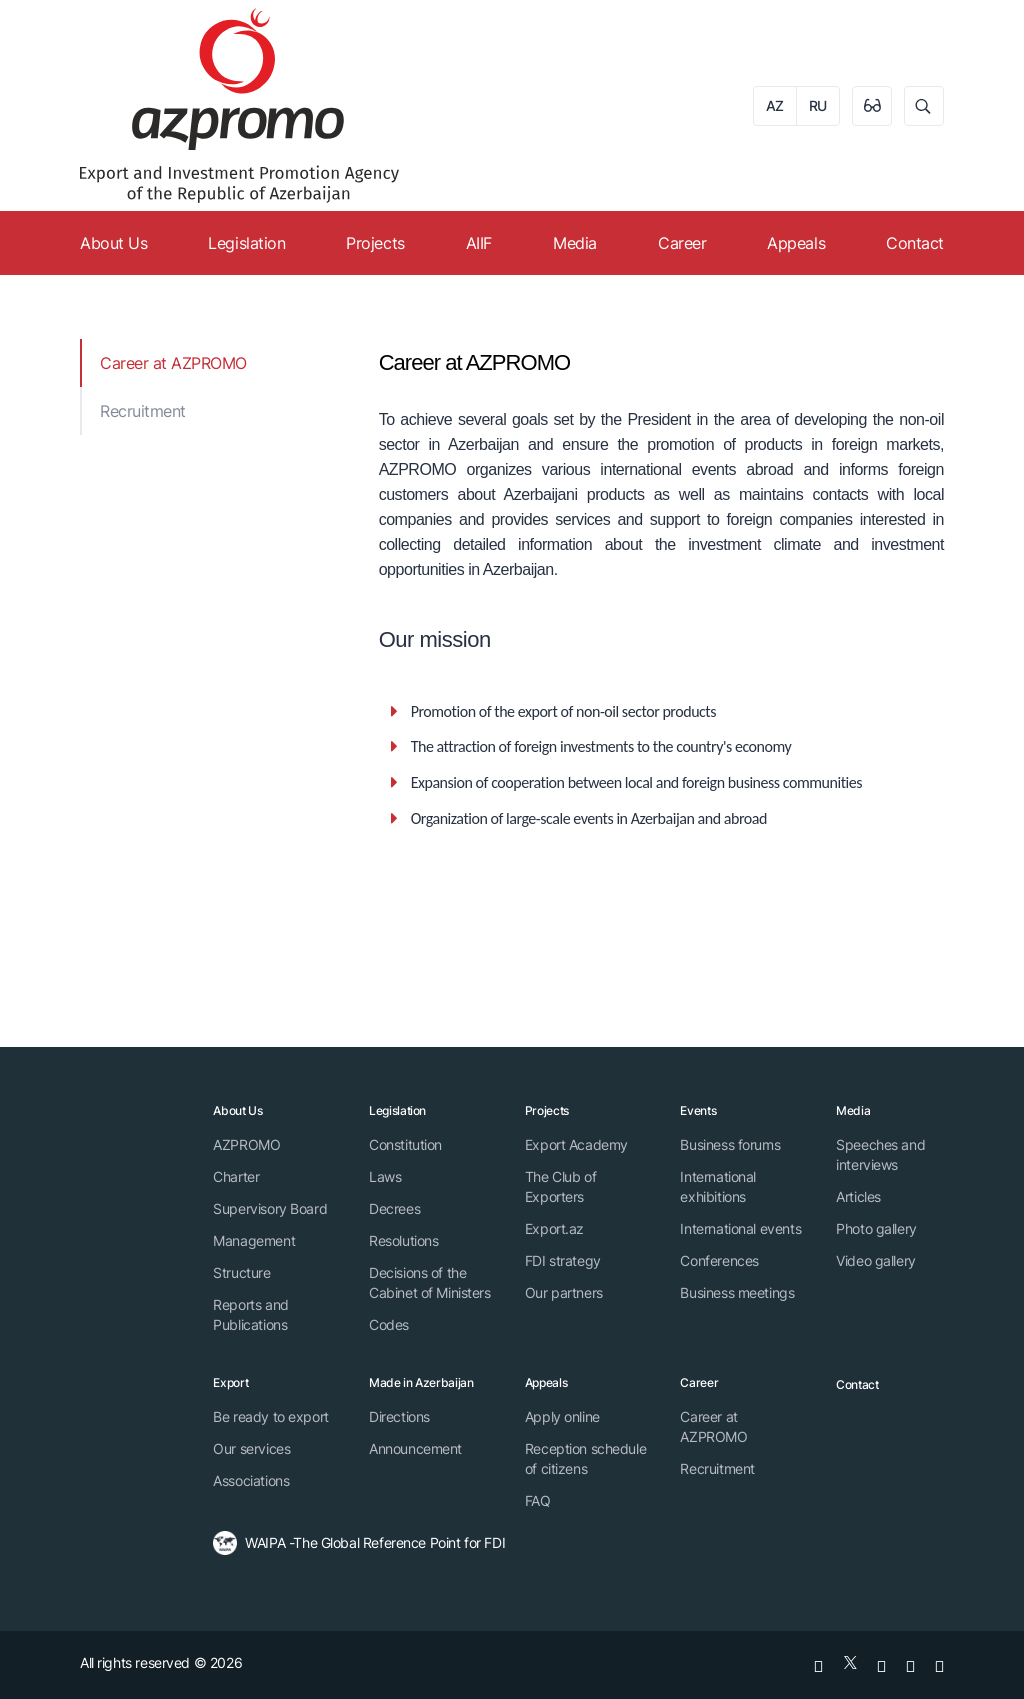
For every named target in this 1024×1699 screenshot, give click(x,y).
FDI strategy (563, 1260)
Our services (251, 1448)
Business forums (730, 1144)
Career (682, 243)
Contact (915, 243)
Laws (385, 1176)
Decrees (394, 1208)
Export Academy (576, 1144)
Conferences (719, 1260)
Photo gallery (876, 1228)
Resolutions (403, 1240)
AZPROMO (246, 1144)
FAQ (538, 1500)
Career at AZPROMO (173, 363)
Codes (389, 1324)
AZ (775, 105)
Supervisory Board (270, 1208)
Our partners (564, 1292)
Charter (236, 1176)
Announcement (415, 1448)
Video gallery (876, 1260)
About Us (113, 243)
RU (818, 105)
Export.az (554, 1228)
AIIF (479, 243)
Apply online (562, 1416)
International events (740, 1228)
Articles (858, 1196)
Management (254, 1240)
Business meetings (737, 1292)
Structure (241, 1272)
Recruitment (143, 411)
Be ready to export (270, 1416)
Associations (251, 1480)
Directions (399, 1416)
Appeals (796, 243)
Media (575, 243)
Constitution (405, 1144)
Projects (375, 243)
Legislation (246, 243)
